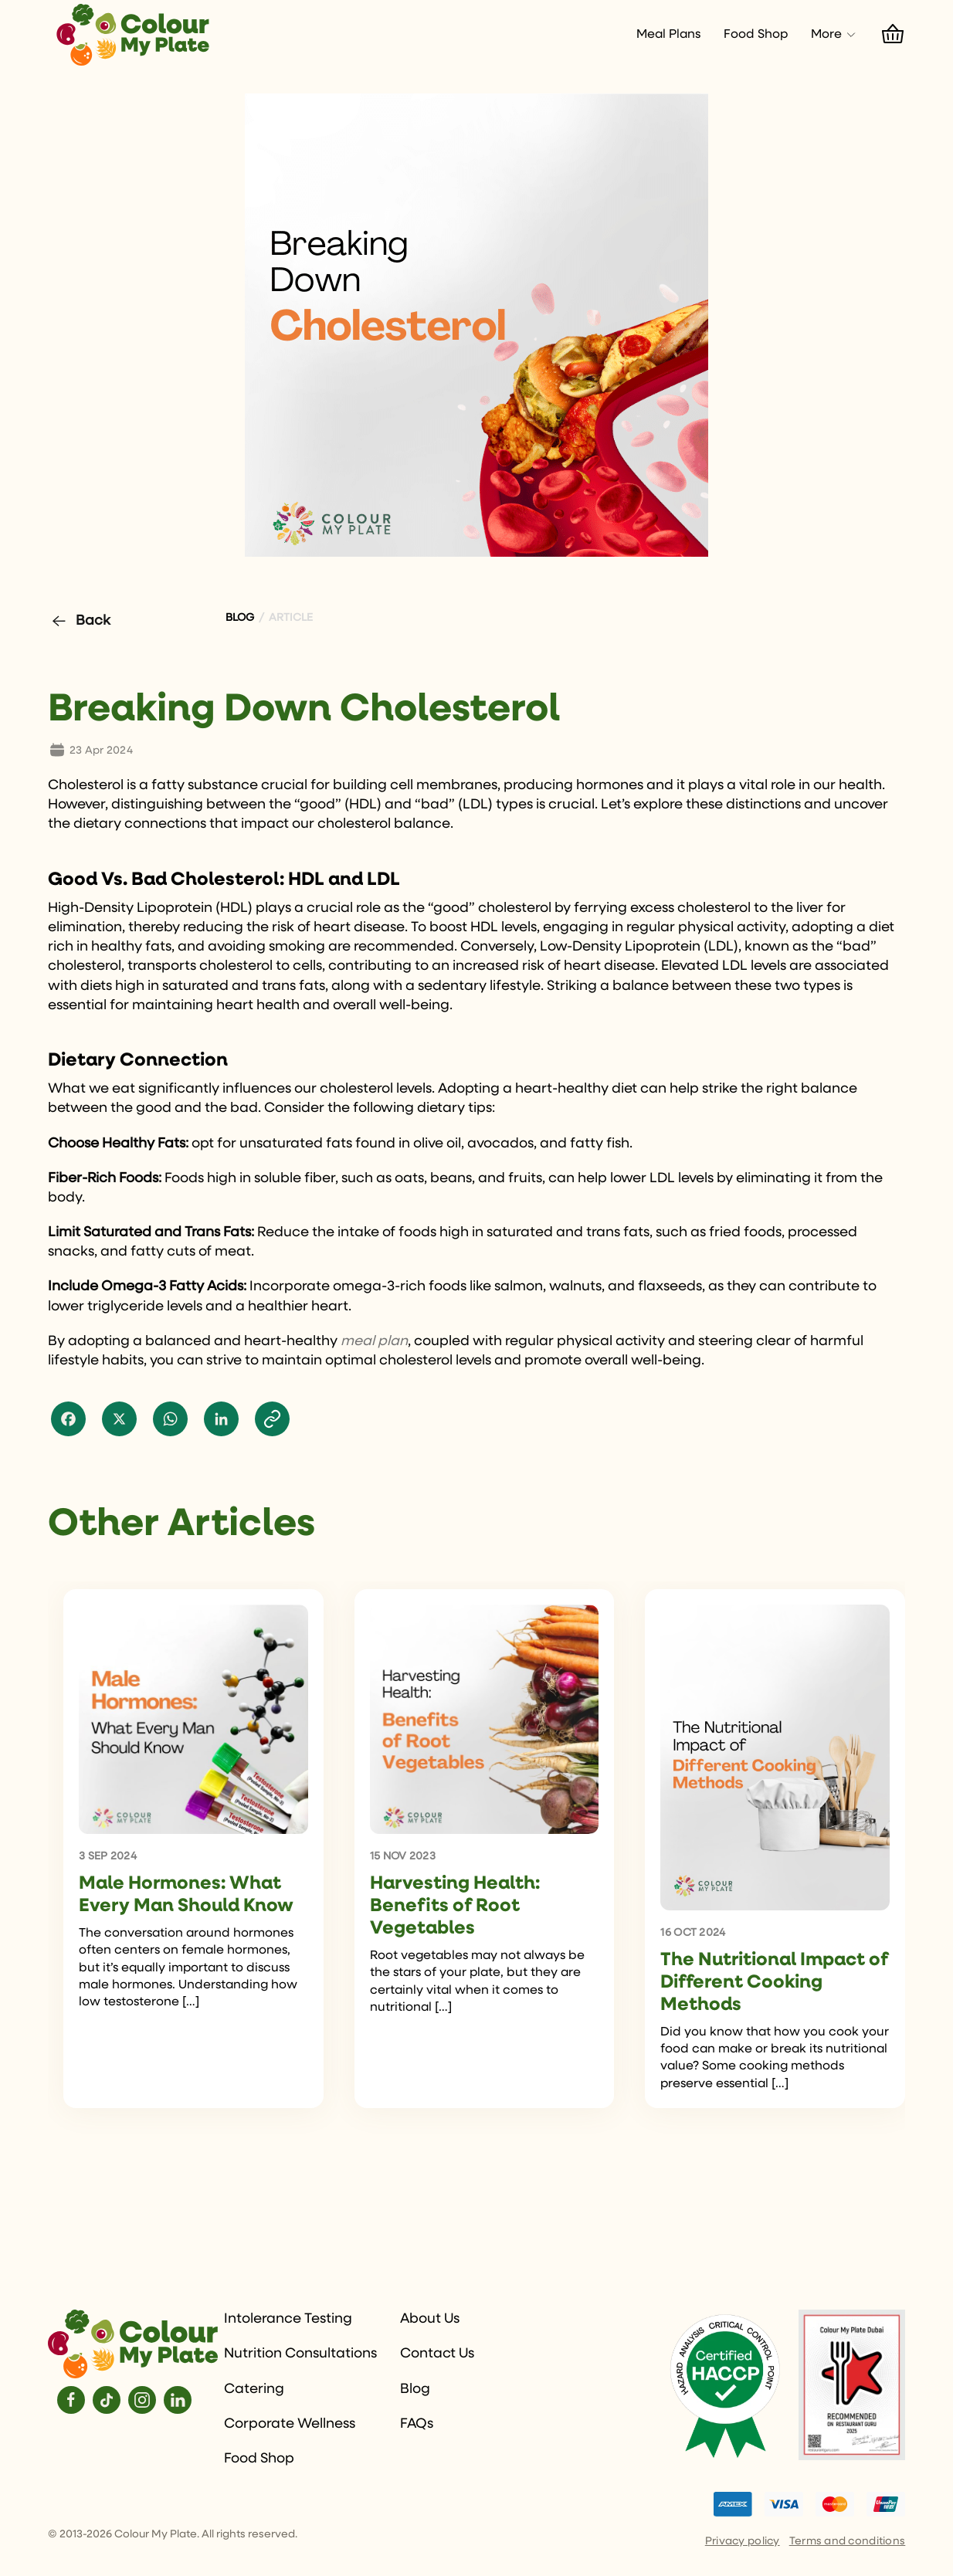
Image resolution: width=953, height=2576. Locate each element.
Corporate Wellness (289, 2424)
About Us (430, 2319)
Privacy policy (742, 2541)
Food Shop (756, 35)
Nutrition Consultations (300, 2354)
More (834, 35)
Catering (254, 2389)
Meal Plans (668, 35)
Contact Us (437, 2354)
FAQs (416, 2424)
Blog (415, 2389)
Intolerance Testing (288, 2319)
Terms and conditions (847, 2541)
